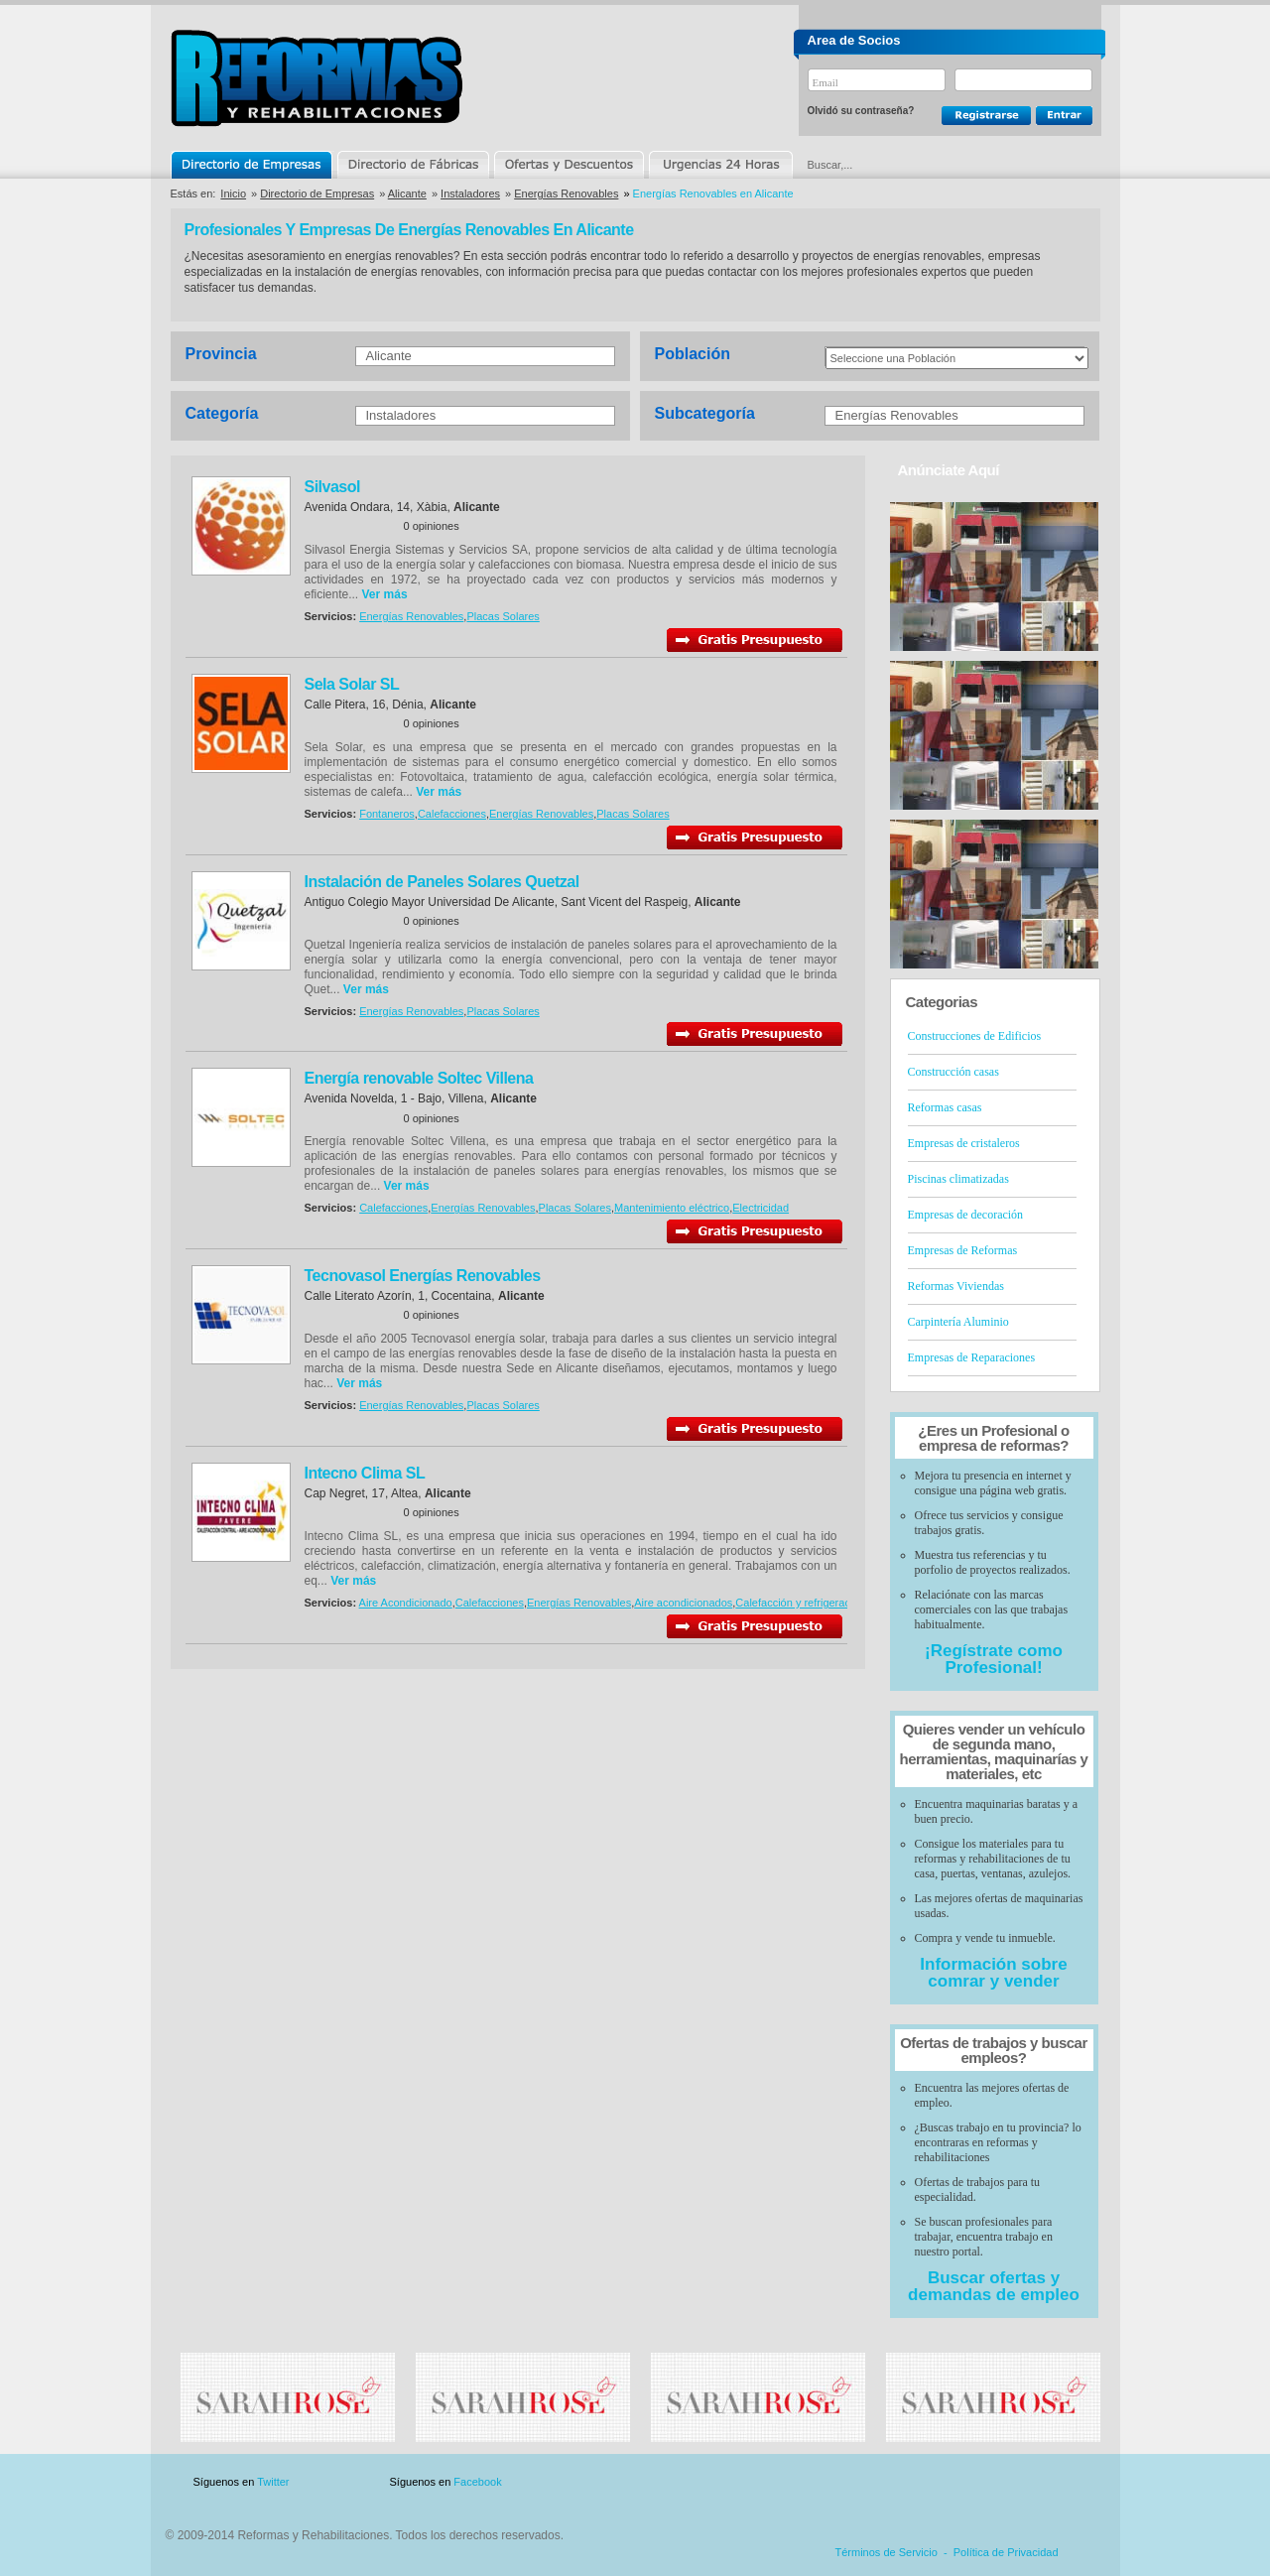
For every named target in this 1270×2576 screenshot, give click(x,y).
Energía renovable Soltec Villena (419, 1078)
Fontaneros (387, 814)
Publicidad (904, 2482)
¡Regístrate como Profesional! (994, 1659)
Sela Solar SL (352, 684)
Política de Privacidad (1006, 2552)
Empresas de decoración (966, 1215)
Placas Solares (502, 616)
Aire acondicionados (683, 1603)
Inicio (233, 193)
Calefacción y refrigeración (799, 1603)
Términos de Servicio (886, 2552)
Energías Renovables (566, 193)
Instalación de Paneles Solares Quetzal (442, 881)
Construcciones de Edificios (975, 1036)
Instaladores (470, 193)
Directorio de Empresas (252, 165)
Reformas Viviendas (956, 1286)
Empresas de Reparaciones (972, 1357)
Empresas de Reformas (963, 1250)
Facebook (477, 2482)
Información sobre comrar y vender (993, 1973)
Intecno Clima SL (365, 1473)
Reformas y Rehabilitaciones (316, 78)
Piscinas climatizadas (958, 1179)
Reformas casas (945, 1107)
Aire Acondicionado (405, 1603)
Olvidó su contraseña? (861, 110)
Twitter (273, 2482)
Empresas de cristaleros (964, 1143)
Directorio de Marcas (412, 165)
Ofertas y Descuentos (568, 165)
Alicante (407, 193)
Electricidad (760, 1208)
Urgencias (719, 165)
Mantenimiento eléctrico (671, 1208)
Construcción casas (953, 1072)
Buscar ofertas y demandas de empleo (994, 2286)
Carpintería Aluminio (958, 1322)
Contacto (996, 2482)
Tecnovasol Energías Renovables (423, 1275)
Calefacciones (452, 814)
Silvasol (332, 486)
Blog (1071, 2482)
